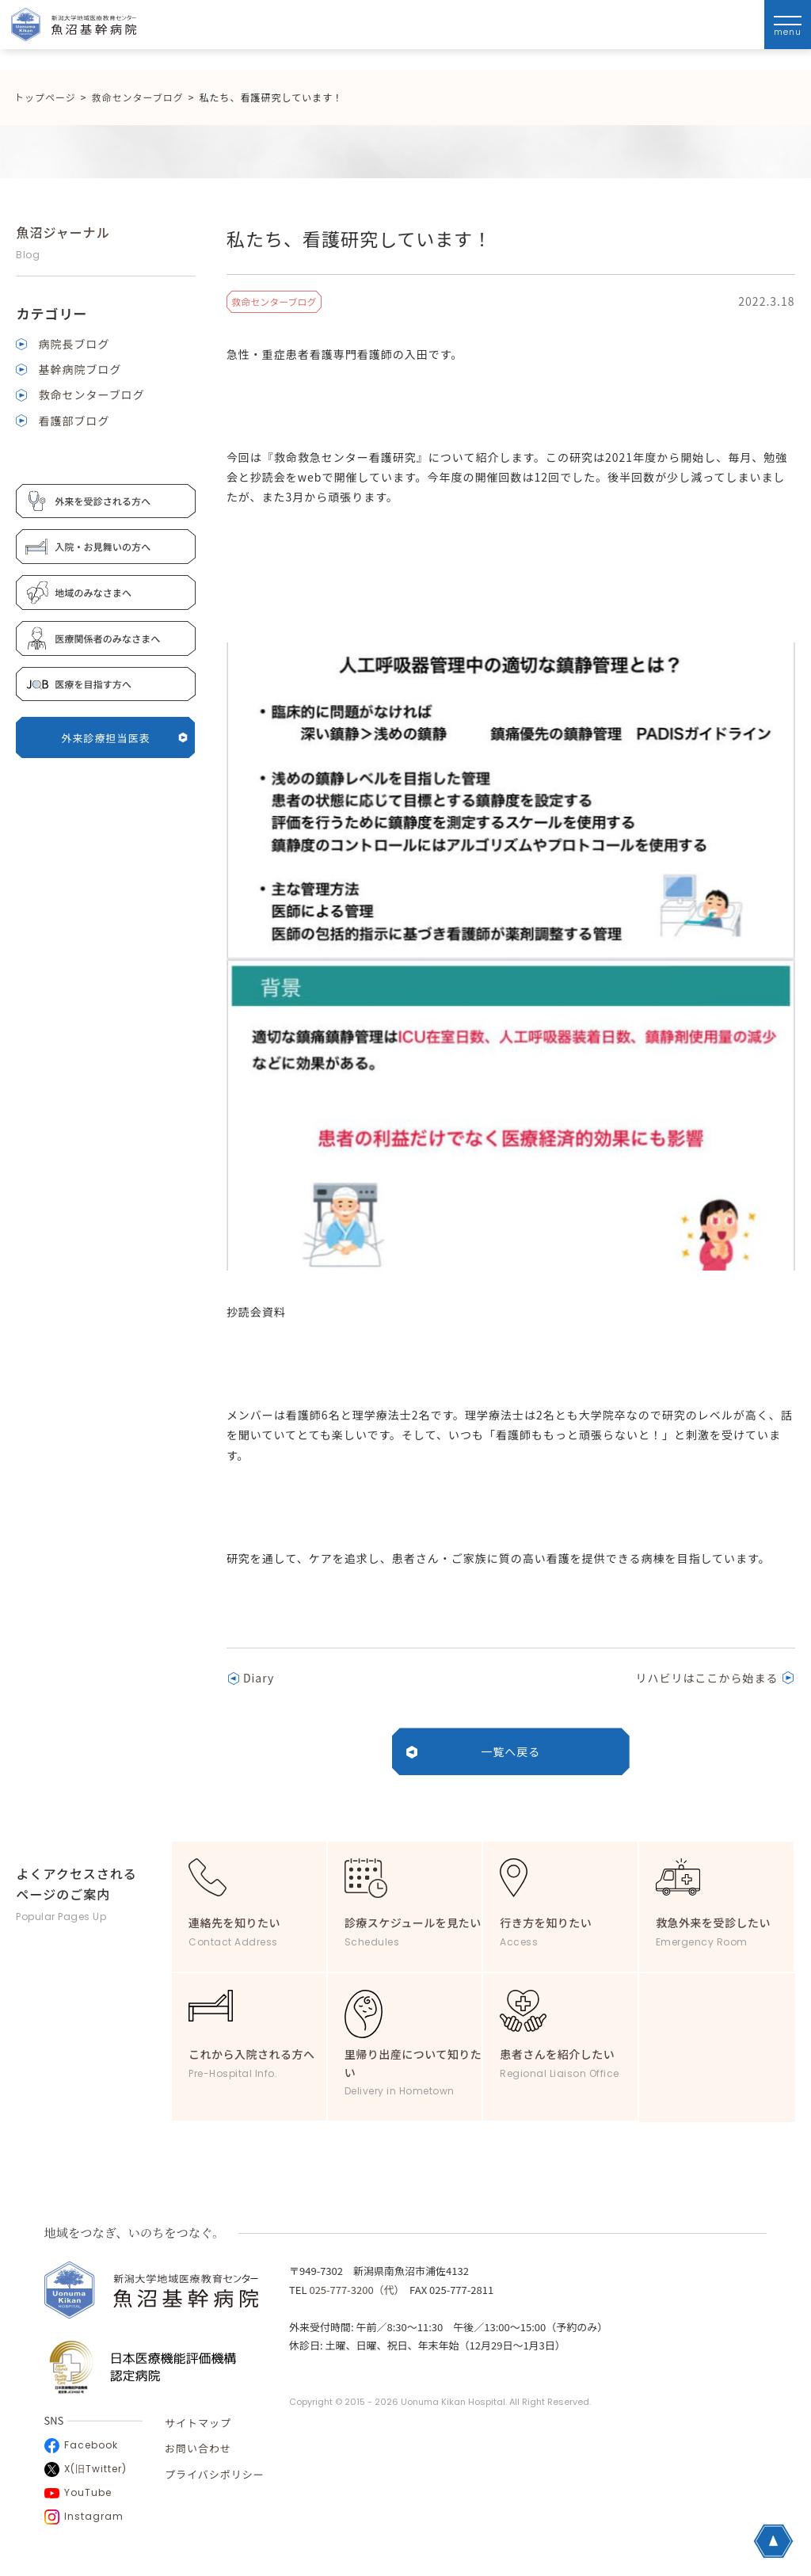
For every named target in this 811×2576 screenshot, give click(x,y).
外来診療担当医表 (125, 737)
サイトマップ (198, 2422)
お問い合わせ (198, 2448)
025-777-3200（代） (354, 2289)
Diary (258, 1678)
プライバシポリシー (215, 2474)
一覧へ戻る (510, 1751)
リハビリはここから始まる (707, 1678)
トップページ (45, 97)
